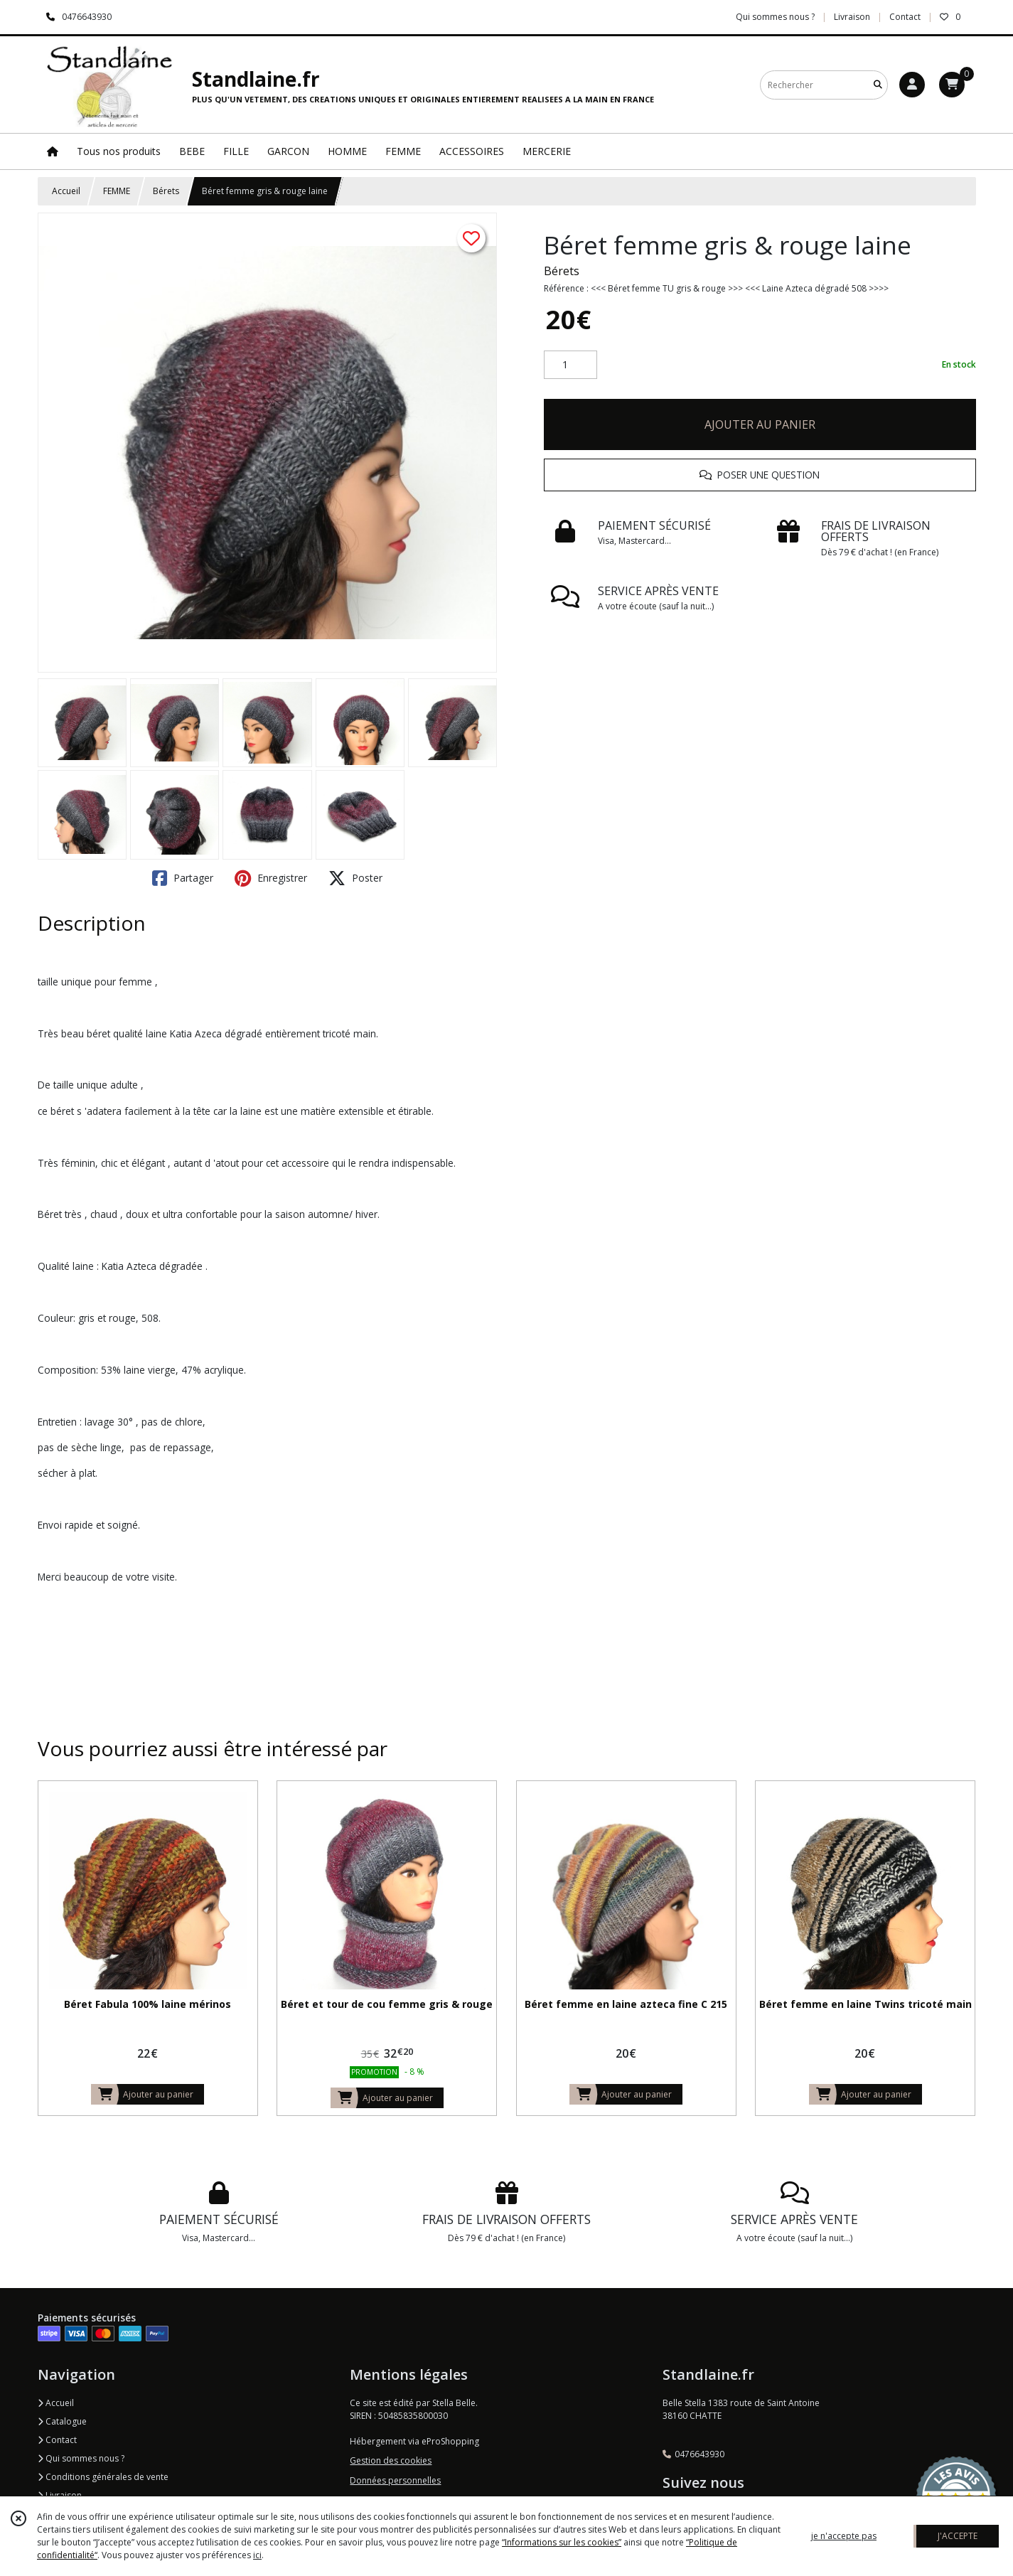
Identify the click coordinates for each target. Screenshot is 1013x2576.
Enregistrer (271, 878)
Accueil (66, 191)
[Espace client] (912, 84)
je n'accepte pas (844, 2536)
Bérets (166, 191)
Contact (905, 17)
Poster (355, 878)
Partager (182, 878)
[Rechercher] (878, 85)
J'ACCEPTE (957, 2536)
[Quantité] (570, 365)
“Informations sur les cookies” (561, 2542)
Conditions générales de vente (103, 2477)
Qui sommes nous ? (81, 2458)
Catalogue (62, 2421)
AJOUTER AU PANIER (759, 424)
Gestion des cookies (391, 2460)
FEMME (116, 191)
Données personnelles (395, 2480)
